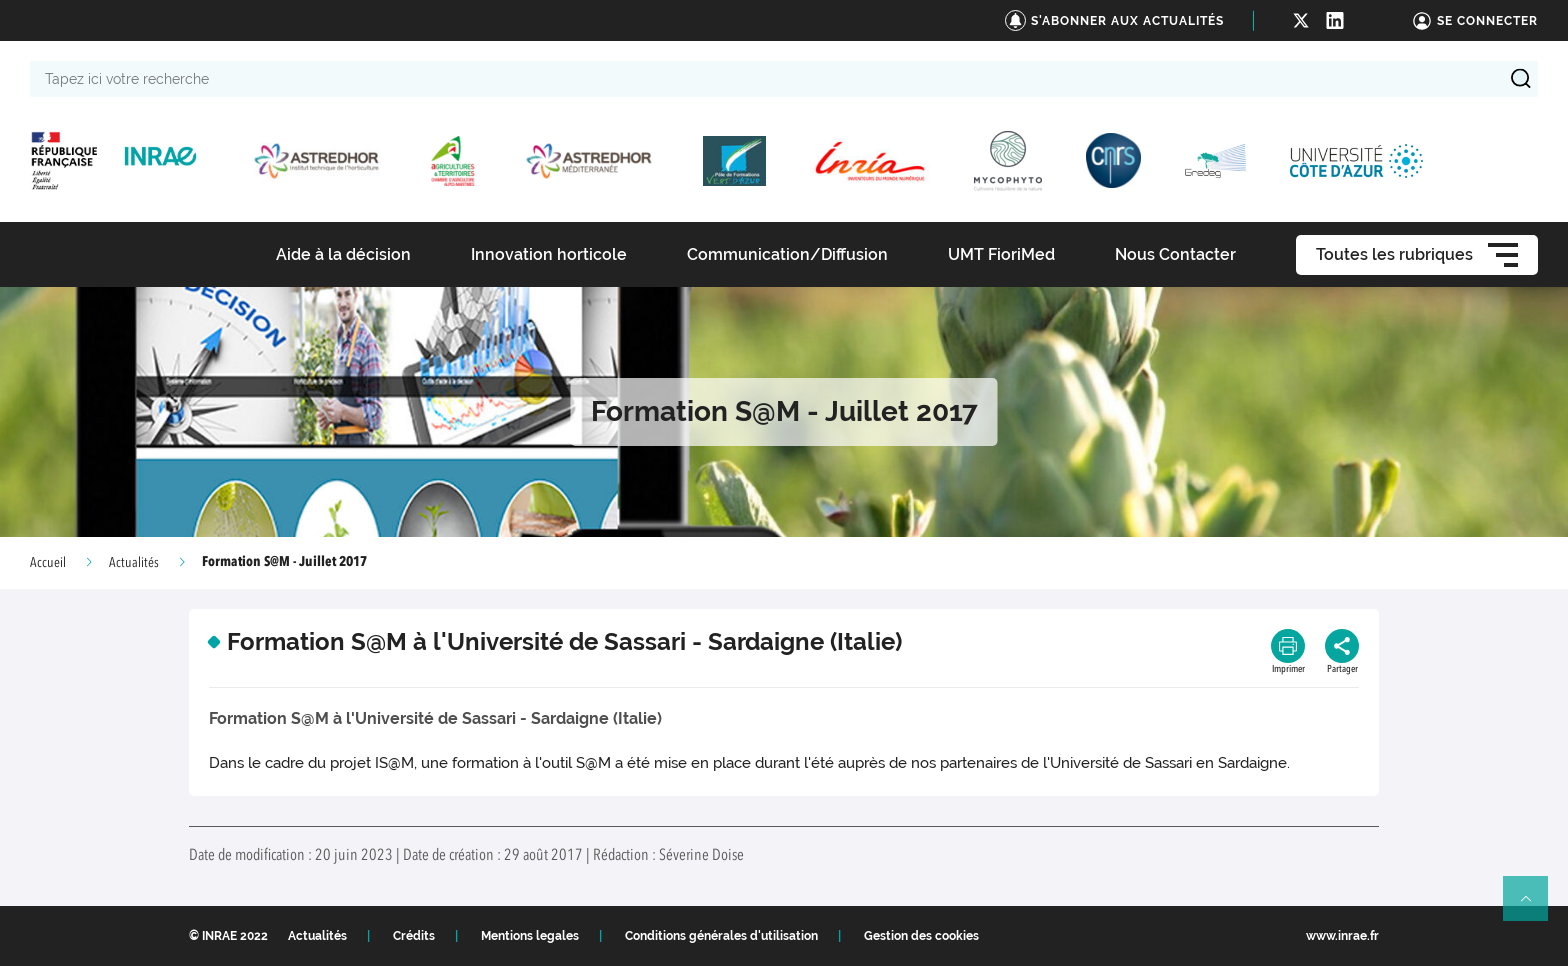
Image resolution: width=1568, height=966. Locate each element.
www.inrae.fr (1342, 936)
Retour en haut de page (1534, 907)
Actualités (134, 563)
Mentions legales (530, 936)
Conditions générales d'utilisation (721, 936)
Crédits (414, 936)
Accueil (48, 563)
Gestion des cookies (921, 936)
